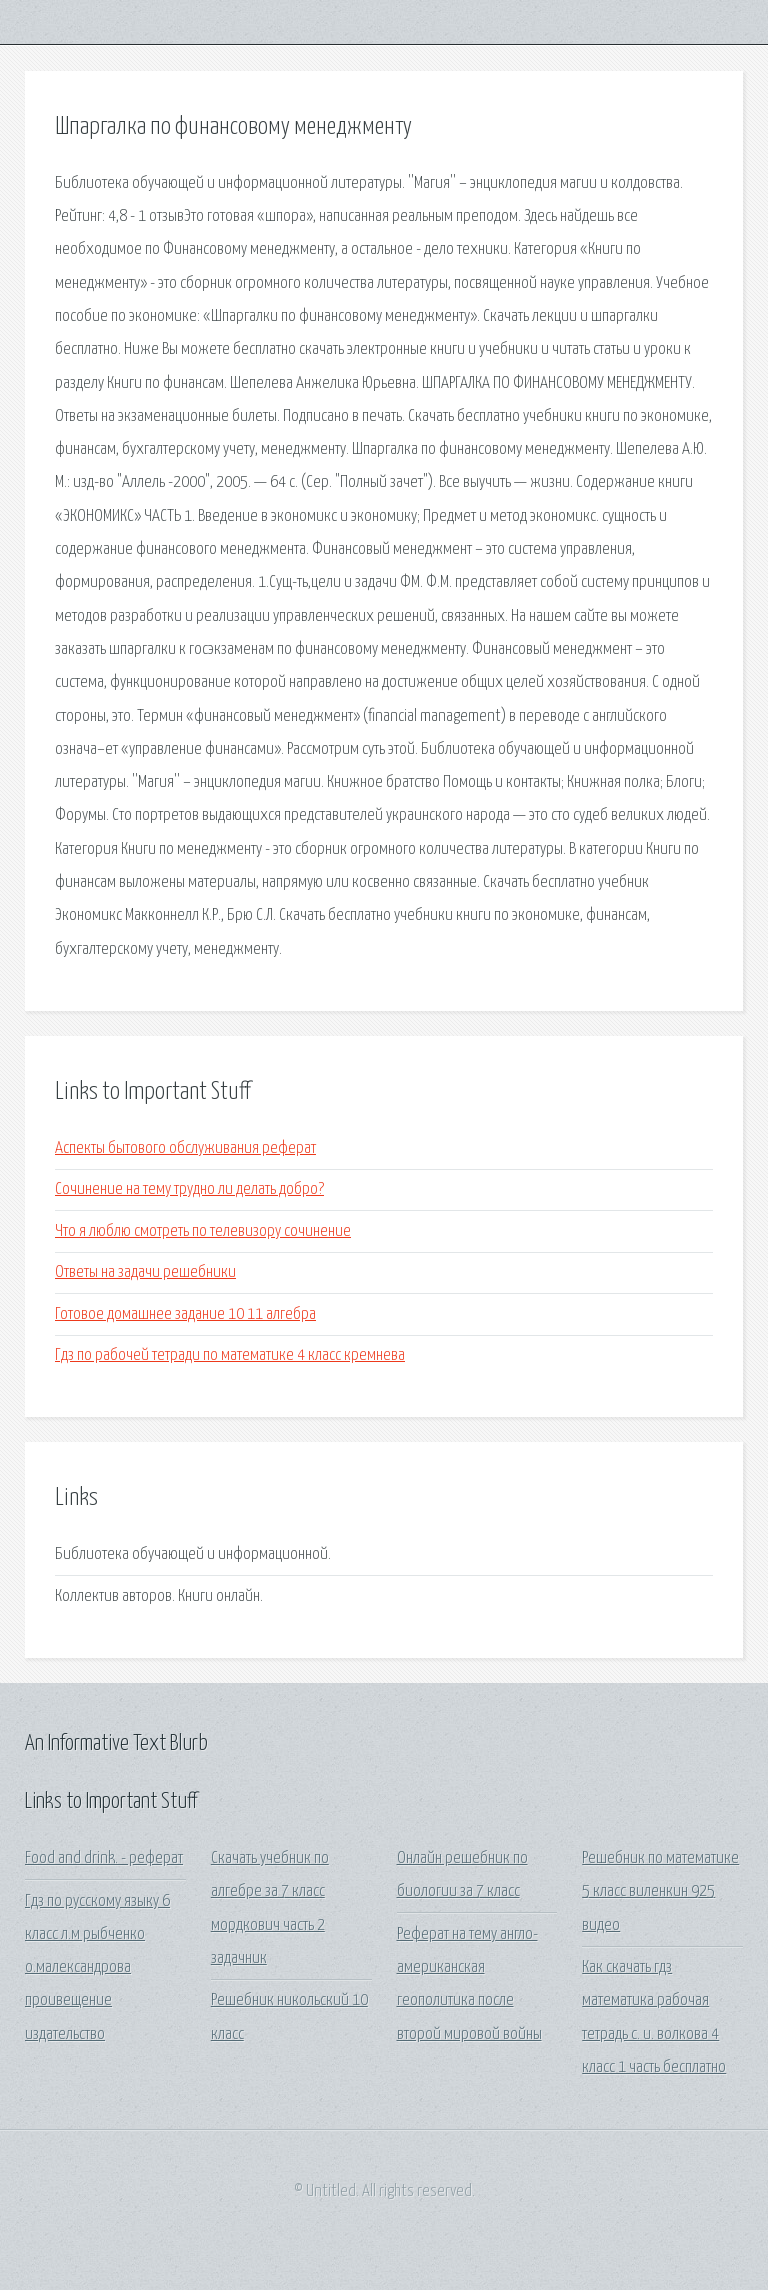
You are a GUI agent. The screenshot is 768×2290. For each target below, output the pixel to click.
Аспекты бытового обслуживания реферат (185, 1148)
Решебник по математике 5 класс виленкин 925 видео (660, 1892)
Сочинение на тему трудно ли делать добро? (189, 1189)
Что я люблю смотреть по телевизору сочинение (203, 1231)
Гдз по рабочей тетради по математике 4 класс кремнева (230, 1355)
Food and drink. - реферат (104, 1858)
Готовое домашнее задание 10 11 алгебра (185, 1314)
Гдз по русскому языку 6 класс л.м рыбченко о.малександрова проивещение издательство (97, 1968)
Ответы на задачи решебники (145, 1272)
